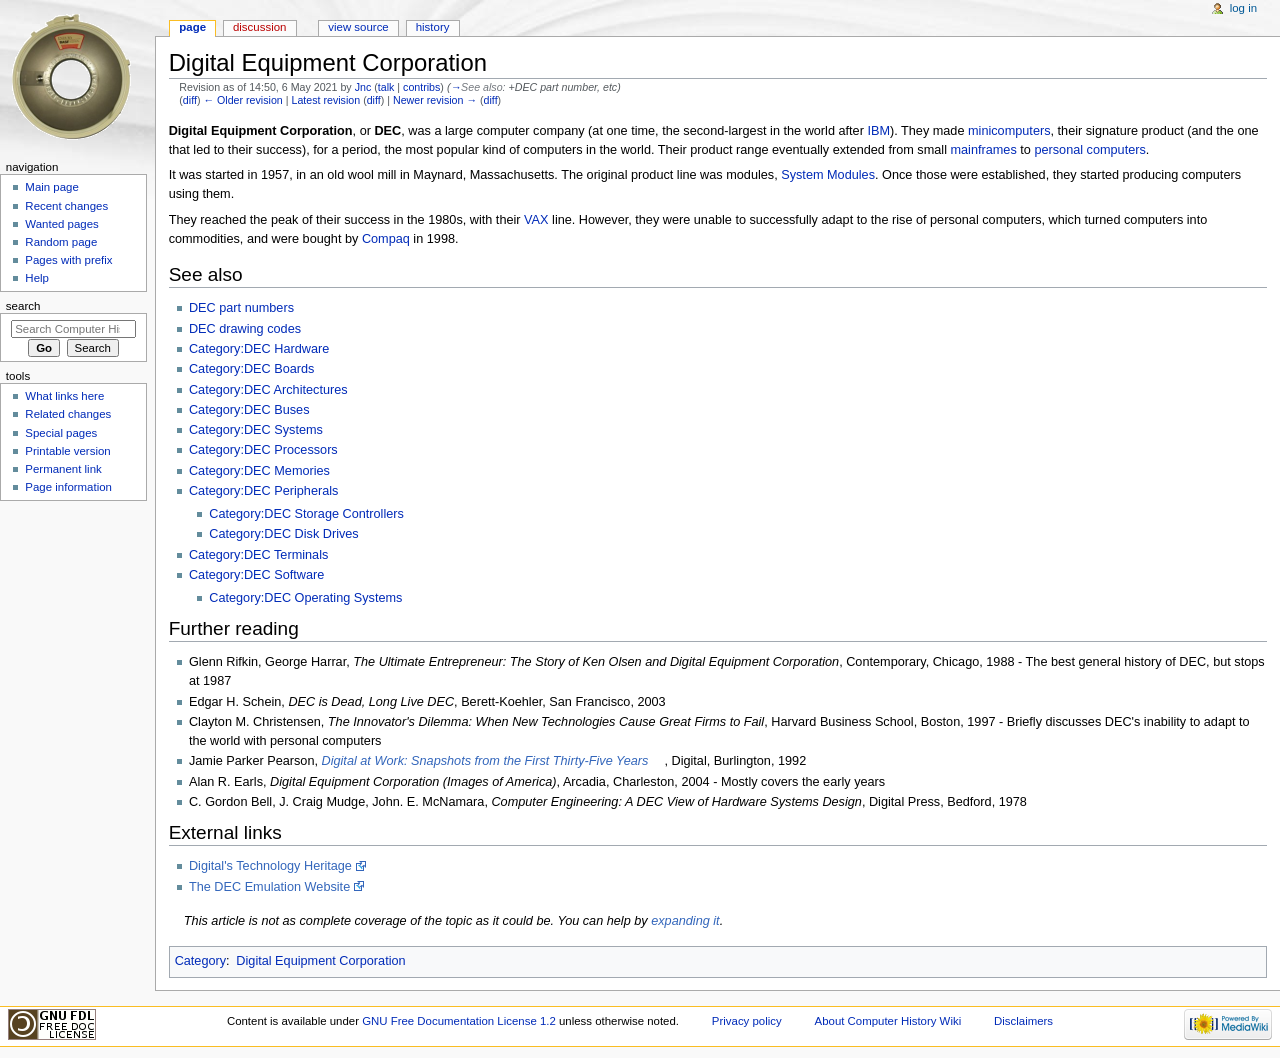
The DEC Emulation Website (269, 887)
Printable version (67, 451)
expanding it (685, 921)
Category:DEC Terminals (258, 555)
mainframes (983, 150)
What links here (64, 396)
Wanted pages (61, 224)
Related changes (68, 414)
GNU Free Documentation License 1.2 (459, 1021)
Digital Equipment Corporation (320, 961)
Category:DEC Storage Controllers (306, 514)
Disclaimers (1023, 1021)
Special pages (61, 433)
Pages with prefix (68, 260)
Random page (61, 242)
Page (192, 27)
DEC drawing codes (245, 329)
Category (200, 961)
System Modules (828, 175)
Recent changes (66, 206)
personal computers (1089, 150)
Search (23, 306)
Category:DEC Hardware (259, 349)
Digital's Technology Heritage (270, 866)
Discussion (259, 27)
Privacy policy (747, 1021)
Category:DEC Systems (256, 430)
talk (386, 87)
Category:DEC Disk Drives (283, 534)
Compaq (386, 239)
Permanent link (63, 469)
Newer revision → (435, 100)
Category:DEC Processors (263, 450)
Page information (68, 487)
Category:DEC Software (256, 575)
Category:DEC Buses (249, 410)
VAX (536, 220)
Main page (52, 187)
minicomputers (1009, 131)
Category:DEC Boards (252, 369)
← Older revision (242, 100)
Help (37, 278)
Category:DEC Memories (259, 471)
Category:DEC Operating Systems (305, 598)
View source (358, 27)
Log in (1243, 8)
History (433, 27)
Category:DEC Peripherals (264, 491)
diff (190, 100)
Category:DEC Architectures (268, 390)
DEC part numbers (241, 308)
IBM (878, 131)
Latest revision (325, 100)
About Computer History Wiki (888, 1021)
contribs (421, 87)
